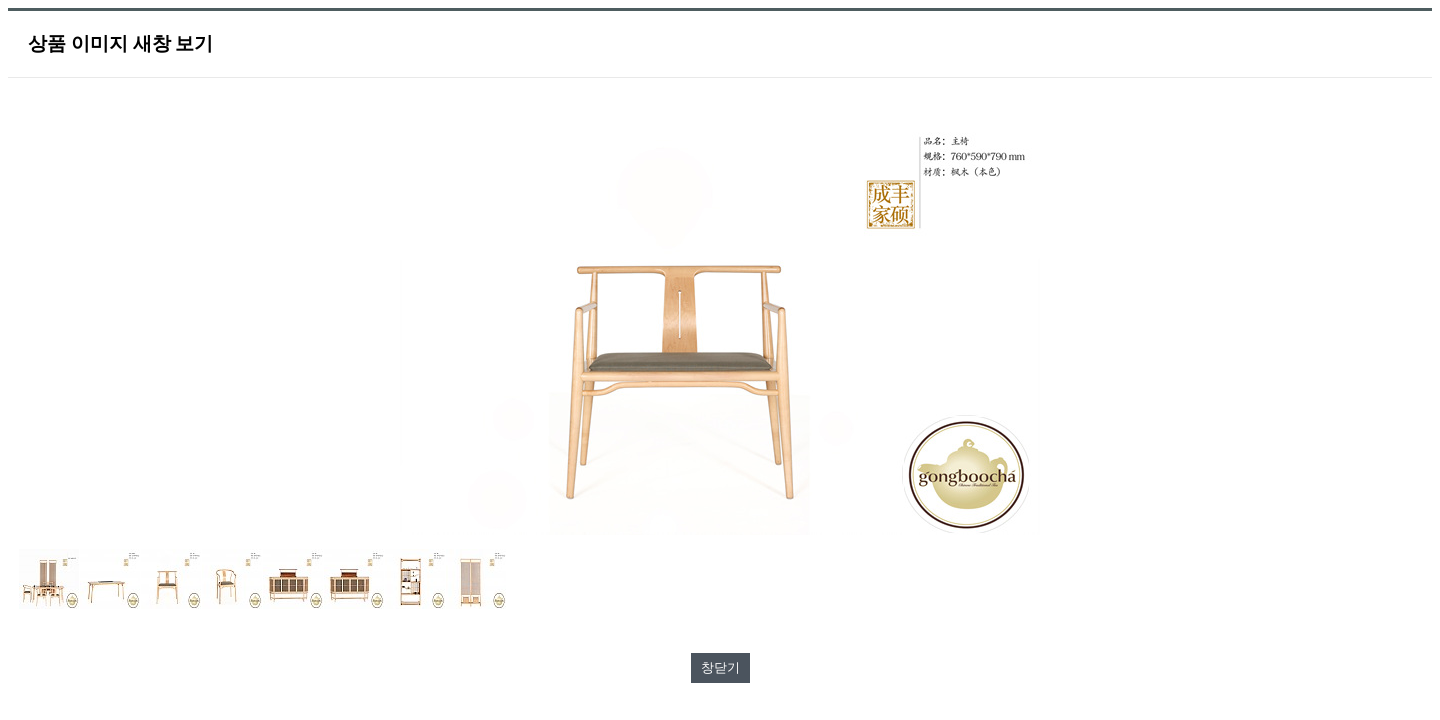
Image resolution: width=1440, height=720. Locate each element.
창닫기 (720, 667)
